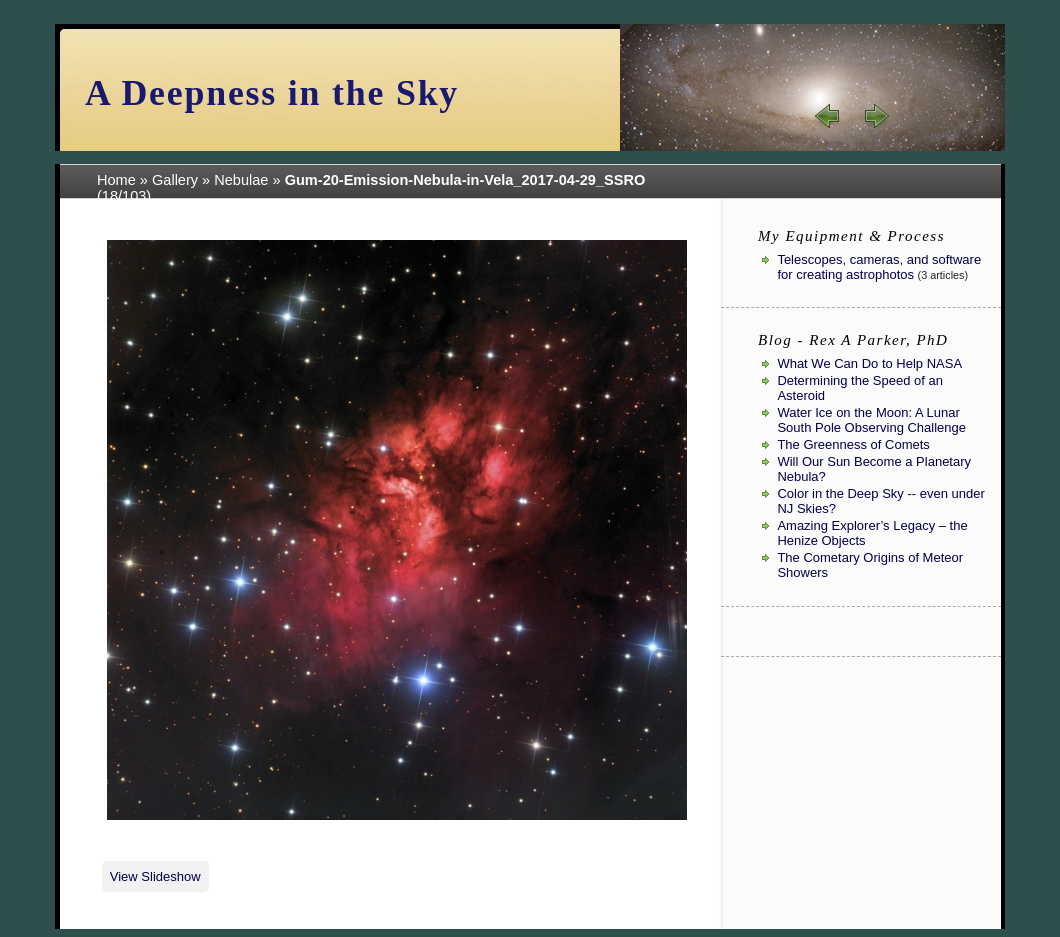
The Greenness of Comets (853, 444)
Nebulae (241, 180)
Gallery (175, 180)
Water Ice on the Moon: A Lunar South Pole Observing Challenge (871, 420)
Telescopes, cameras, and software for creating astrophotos (879, 267)
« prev (828, 116)
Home (116, 180)
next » (876, 116)
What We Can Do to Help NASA (869, 363)
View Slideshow (155, 876)
